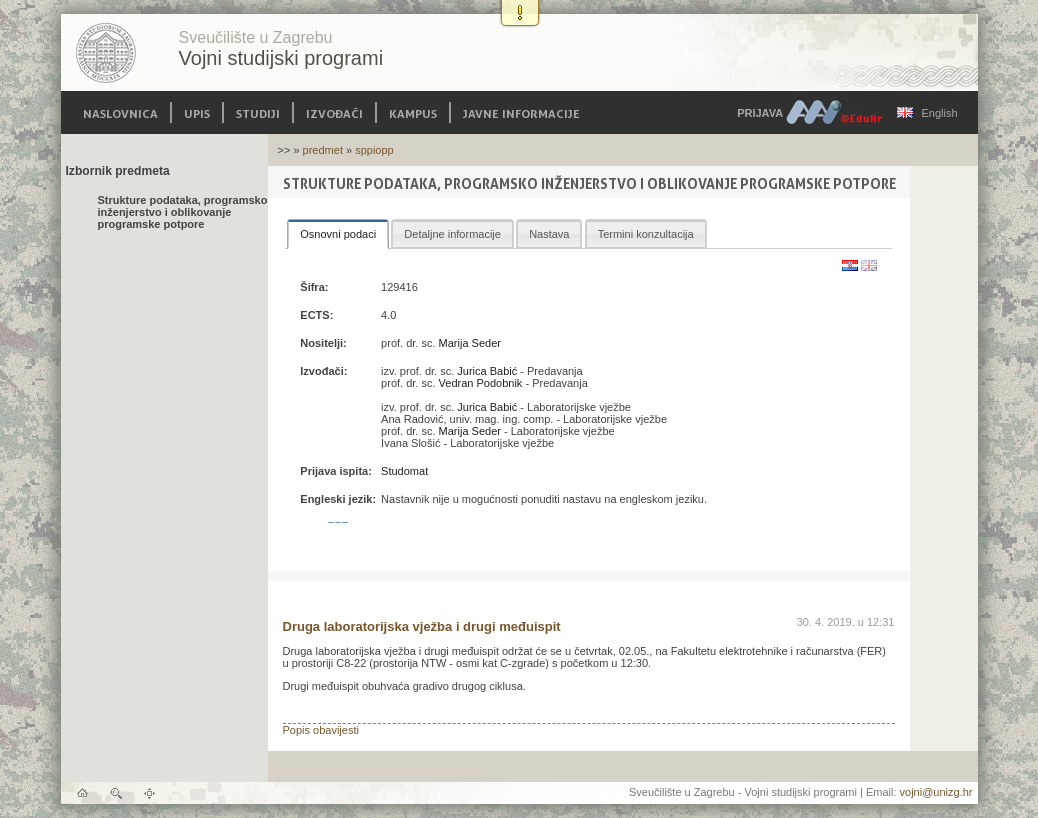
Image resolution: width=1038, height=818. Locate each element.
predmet (323, 150)
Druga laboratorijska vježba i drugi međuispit (422, 626)
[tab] (338, 234)
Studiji (258, 112)
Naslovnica (120, 112)
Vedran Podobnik (481, 383)
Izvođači (334, 112)
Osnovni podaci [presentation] (338, 234)
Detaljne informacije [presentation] (452, 234)
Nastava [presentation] (549, 234)
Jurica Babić (487, 371)
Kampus (413, 112)
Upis (197, 112)
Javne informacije (521, 112)
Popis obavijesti (321, 730)
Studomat (404, 471)
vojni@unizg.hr (936, 792)
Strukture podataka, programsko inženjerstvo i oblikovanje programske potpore (183, 212)
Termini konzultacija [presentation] (646, 234)
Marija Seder (470, 343)
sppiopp (374, 150)
